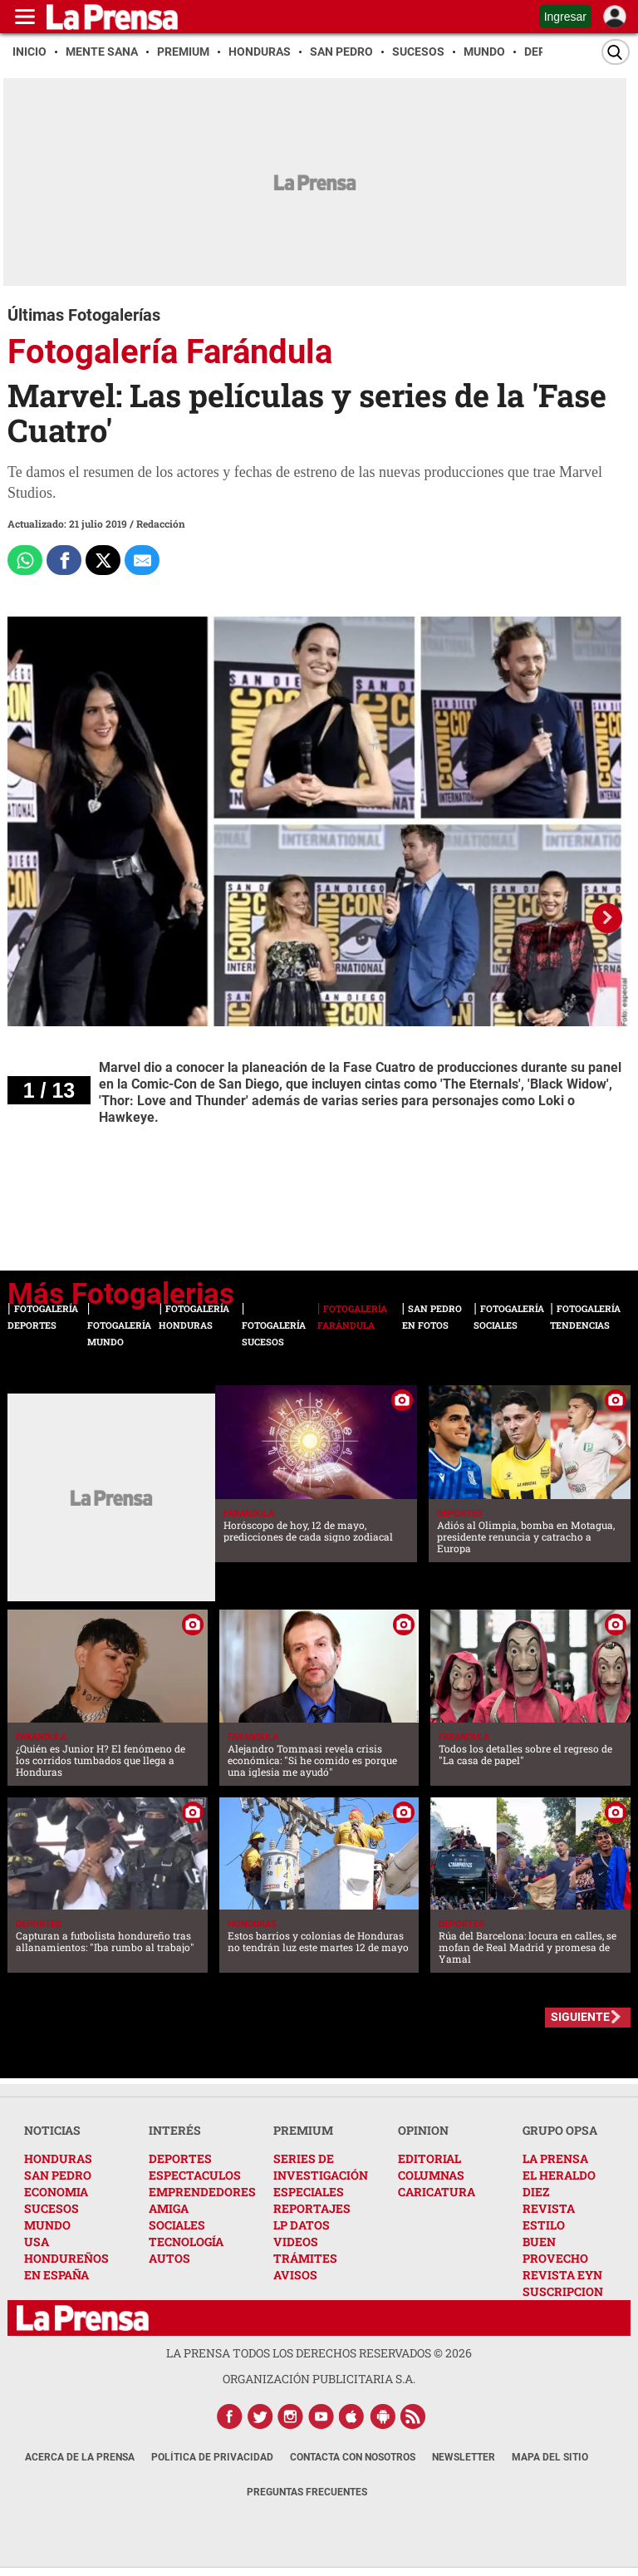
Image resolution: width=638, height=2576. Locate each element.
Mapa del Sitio (550, 2457)
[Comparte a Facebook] (64, 560)
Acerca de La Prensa (80, 2457)
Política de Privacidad (212, 2457)
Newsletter (463, 2457)
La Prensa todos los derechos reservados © (319, 2353)
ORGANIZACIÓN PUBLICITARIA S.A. (319, 2379)
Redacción (160, 523)
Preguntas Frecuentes (307, 2492)
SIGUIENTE (580, 2016)
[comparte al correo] (142, 560)
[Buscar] (615, 52)
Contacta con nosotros (352, 2457)
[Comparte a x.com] (103, 560)
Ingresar (565, 16)
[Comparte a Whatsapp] (24, 560)
